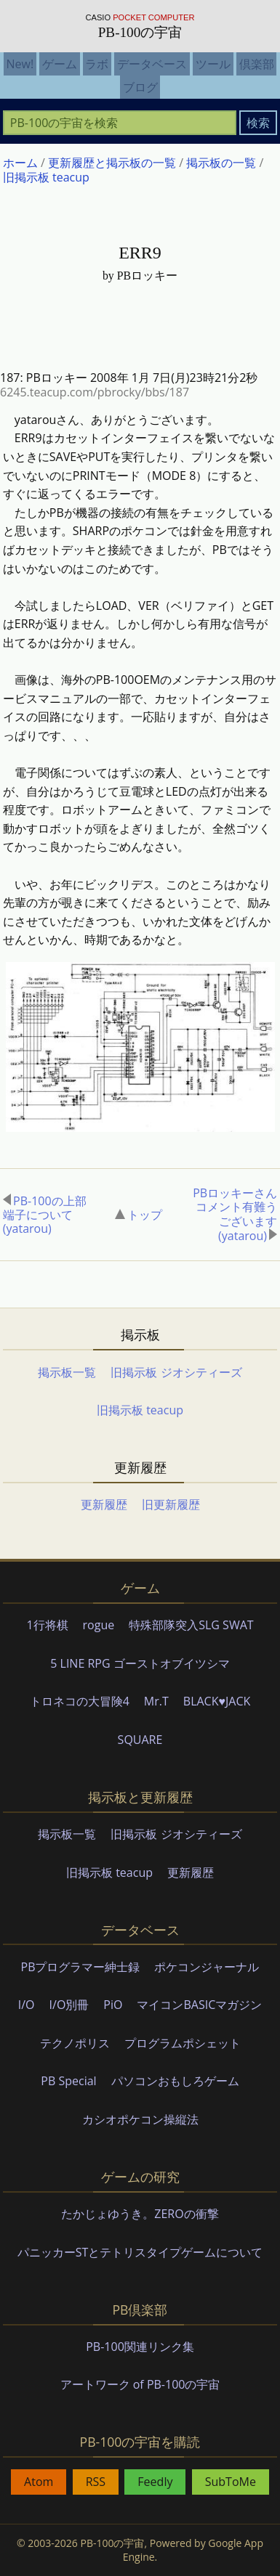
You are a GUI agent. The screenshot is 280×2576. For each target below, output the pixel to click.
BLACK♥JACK (216, 1703)
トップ (138, 1215)
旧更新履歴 (171, 1506)
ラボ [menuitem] (96, 64)
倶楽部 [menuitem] (256, 64)
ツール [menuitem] (213, 64)
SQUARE (140, 1740)
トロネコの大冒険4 (79, 1703)
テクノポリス (75, 2044)
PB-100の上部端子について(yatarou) (45, 1215)
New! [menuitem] (19, 64)
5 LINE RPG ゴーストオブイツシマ (140, 1664)
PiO (112, 2006)
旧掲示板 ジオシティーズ (176, 1373)
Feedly (154, 2483)
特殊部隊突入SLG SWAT (191, 1626)
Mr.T (156, 1703)
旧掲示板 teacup (140, 1411)
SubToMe (230, 2483)
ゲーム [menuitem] (59, 64)
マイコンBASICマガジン (199, 2006)
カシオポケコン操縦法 (140, 2120)
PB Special (68, 2082)
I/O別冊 (69, 2006)
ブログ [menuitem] (140, 87)
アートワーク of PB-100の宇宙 (140, 2386)
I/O (26, 2006)
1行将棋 (47, 1626)
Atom (38, 2483)
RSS (95, 2483)
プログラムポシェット (182, 2044)
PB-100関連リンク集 (140, 2347)
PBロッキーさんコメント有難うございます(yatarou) (235, 1215)
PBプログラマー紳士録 (80, 1968)
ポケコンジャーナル (206, 1968)
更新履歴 (104, 1506)
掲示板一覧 (67, 1373)
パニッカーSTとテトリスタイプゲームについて (140, 2253)
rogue (99, 1626)
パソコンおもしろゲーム (175, 2082)
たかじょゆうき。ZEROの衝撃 (139, 2215)
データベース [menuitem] (152, 64)
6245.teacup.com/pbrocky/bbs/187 (94, 392)
